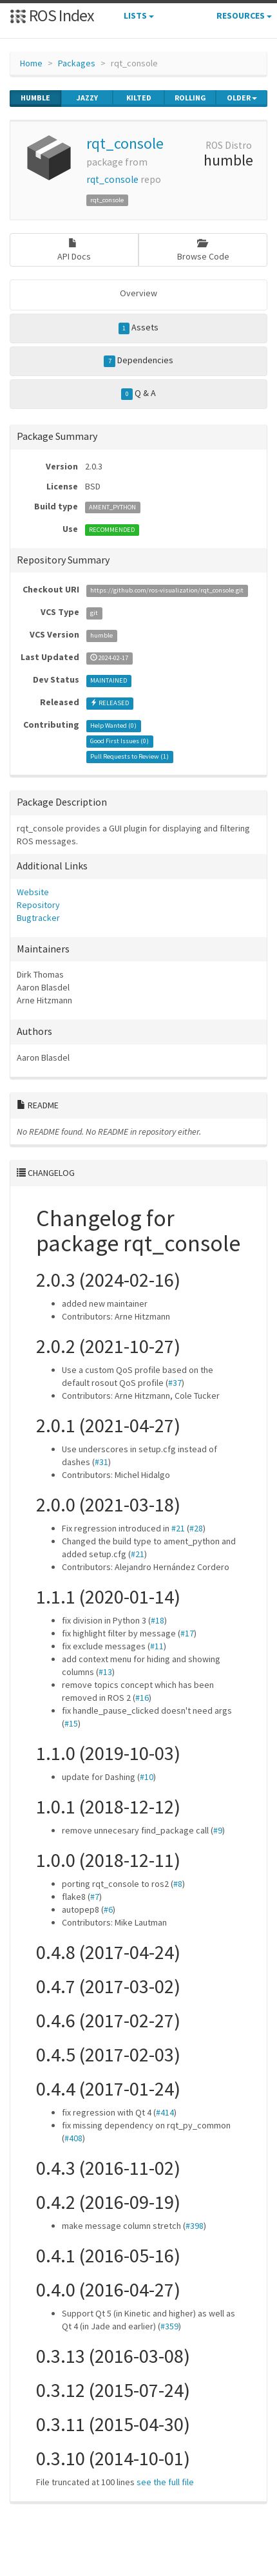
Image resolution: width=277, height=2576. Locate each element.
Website (33, 892)
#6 (108, 1909)
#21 (178, 1528)
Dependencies (138, 360)
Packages (76, 63)
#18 (157, 1620)
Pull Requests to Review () (129, 756)
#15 (71, 1723)
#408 (73, 2138)
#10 (146, 1777)
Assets (139, 327)
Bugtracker (38, 917)
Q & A (138, 393)
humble (35, 98)
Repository (38, 905)
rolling (190, 98)
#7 (94, 1896)
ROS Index (52, 15)
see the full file (165, 2482)
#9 (217, 1830)
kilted (138, 98)
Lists (139, 15)
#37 (175, 1382)
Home (31, 63)
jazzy (87, 98)
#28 (196, 1528)
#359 (169, 2326)
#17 (187, 1633)
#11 (157, 1646)
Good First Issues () (119, 741)
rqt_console (125, 143)
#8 (177, 1883)
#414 (165, 2112)
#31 (101, 1462)
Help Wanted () (113, 725)
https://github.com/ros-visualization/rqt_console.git (167, 590)
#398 (195, 2225)
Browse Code (203, 250)
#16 (142, 1697)
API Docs (74, 250)
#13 (105, 1672)
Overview (138, 293)
